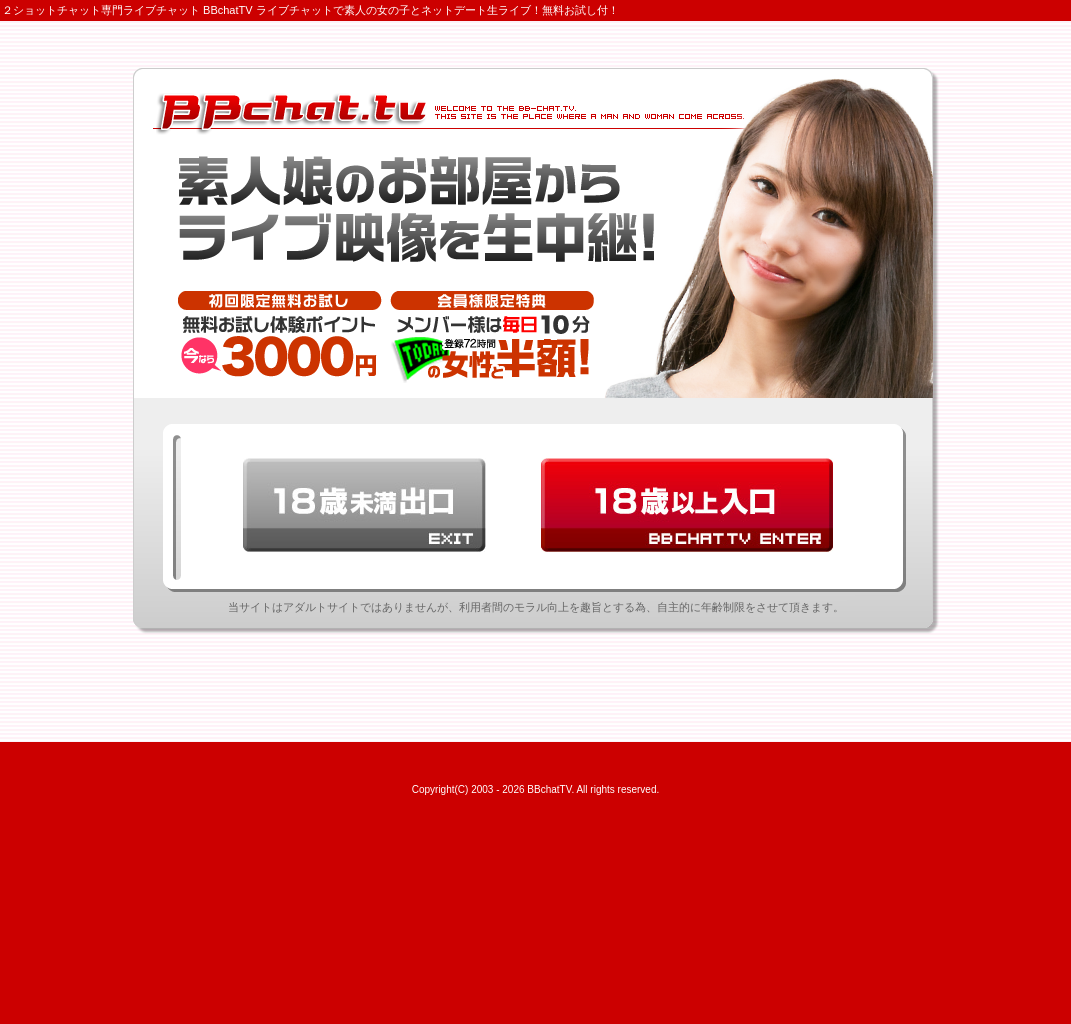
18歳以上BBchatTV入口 (687, 505)
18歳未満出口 (364, 505)
